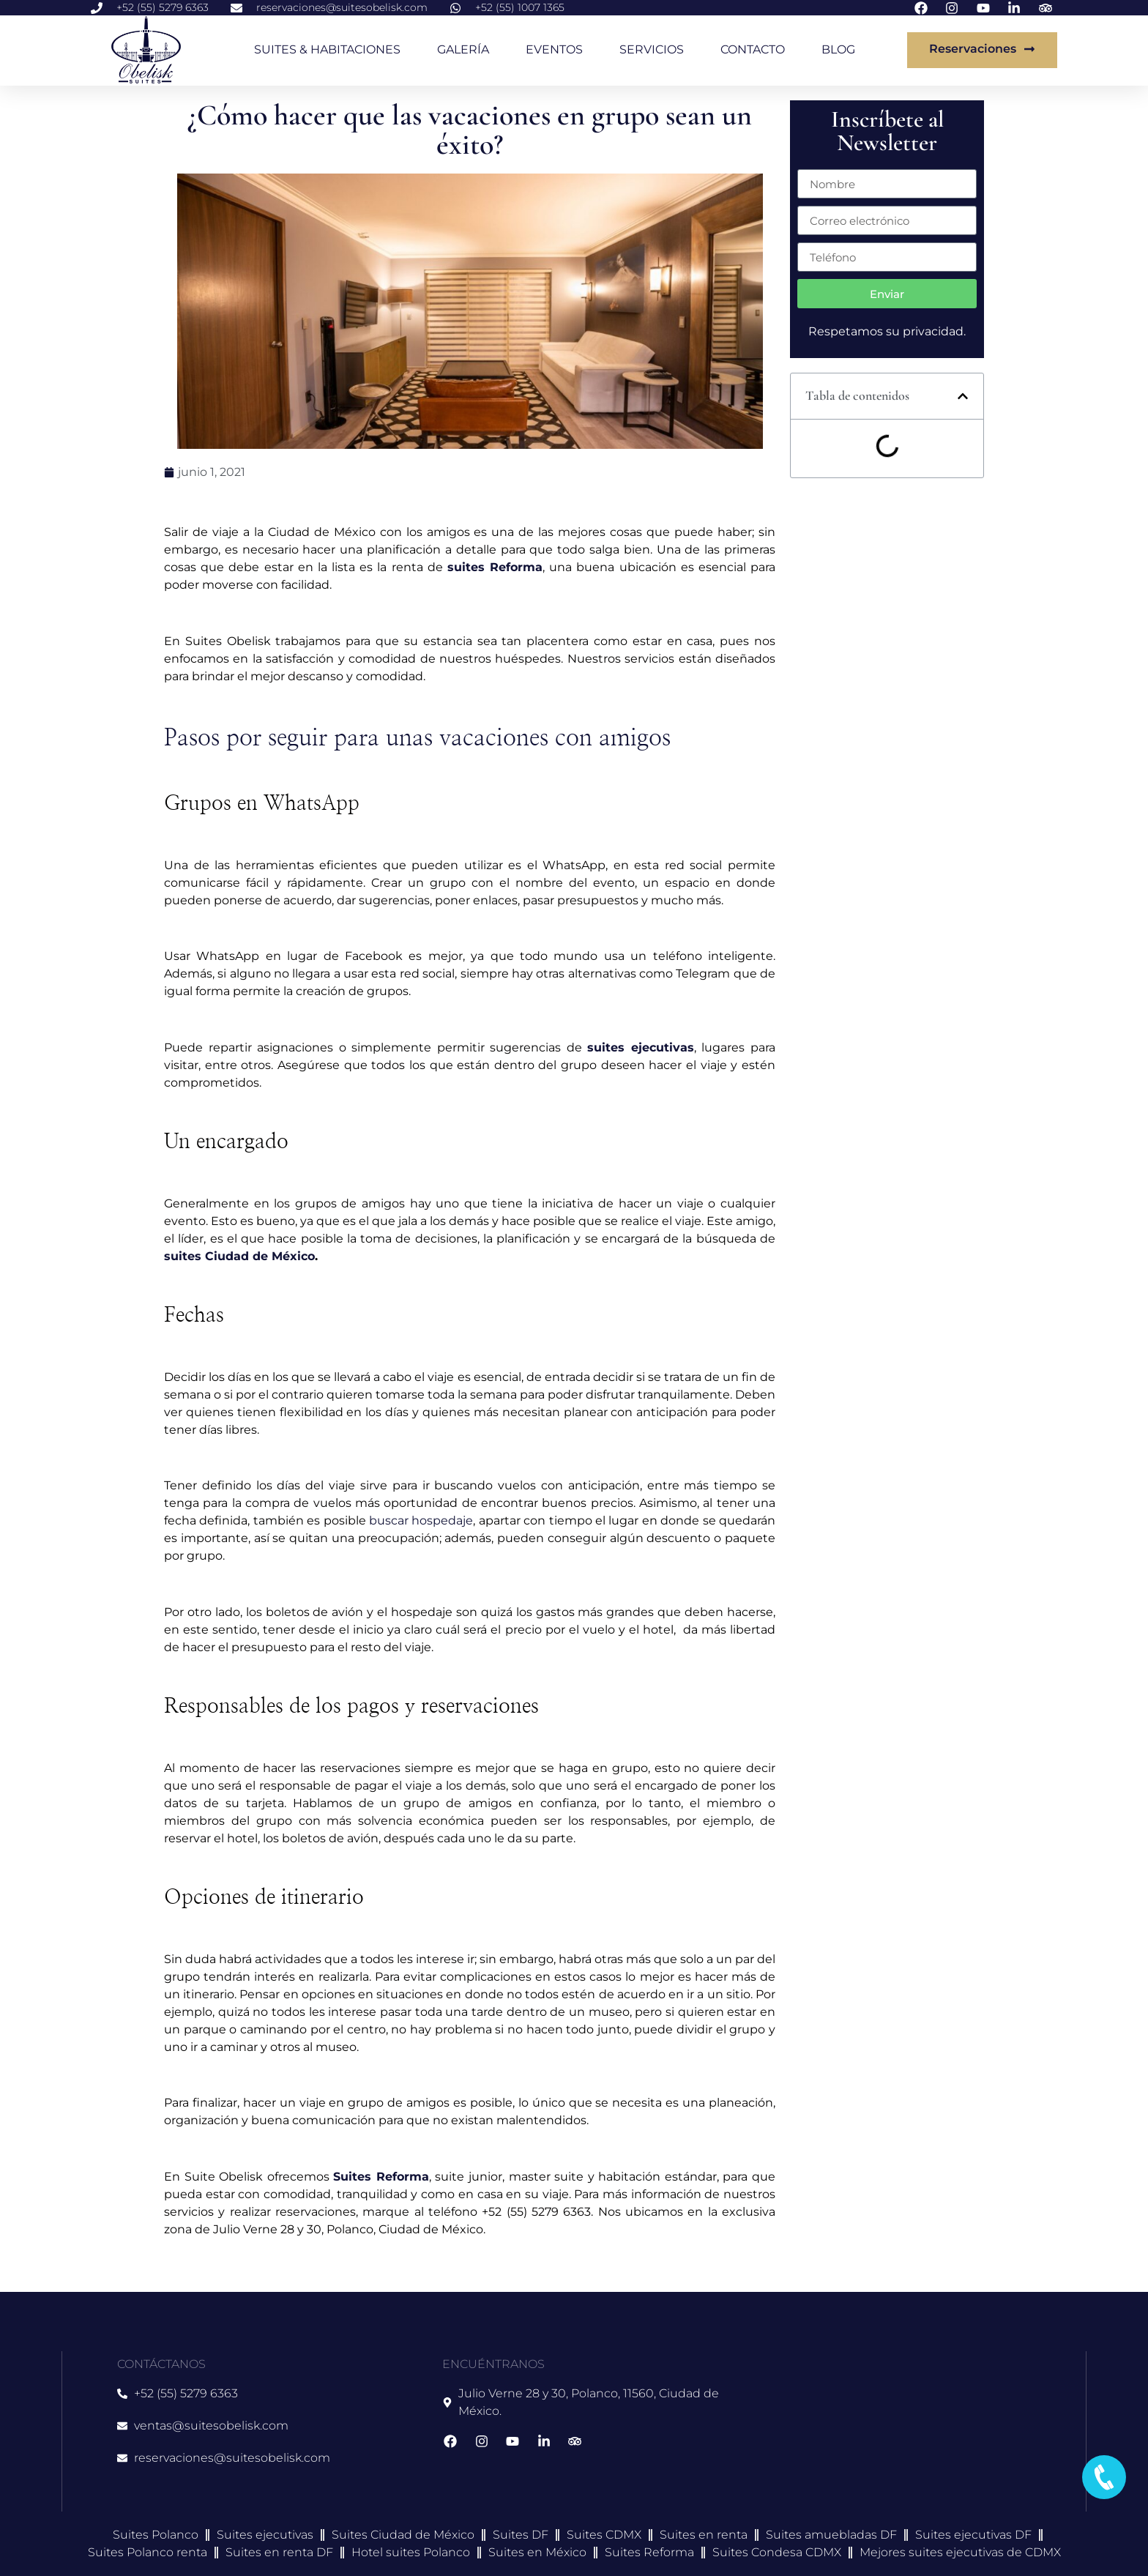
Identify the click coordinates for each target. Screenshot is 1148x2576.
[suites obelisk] (896, 2431)
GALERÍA (463, 49)
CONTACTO (752, 49)
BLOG (838, 49)
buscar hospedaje (421, 1520)
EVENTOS (554, 49)
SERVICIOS (651, 49)
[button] (963, 396)
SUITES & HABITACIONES (327, 49)
